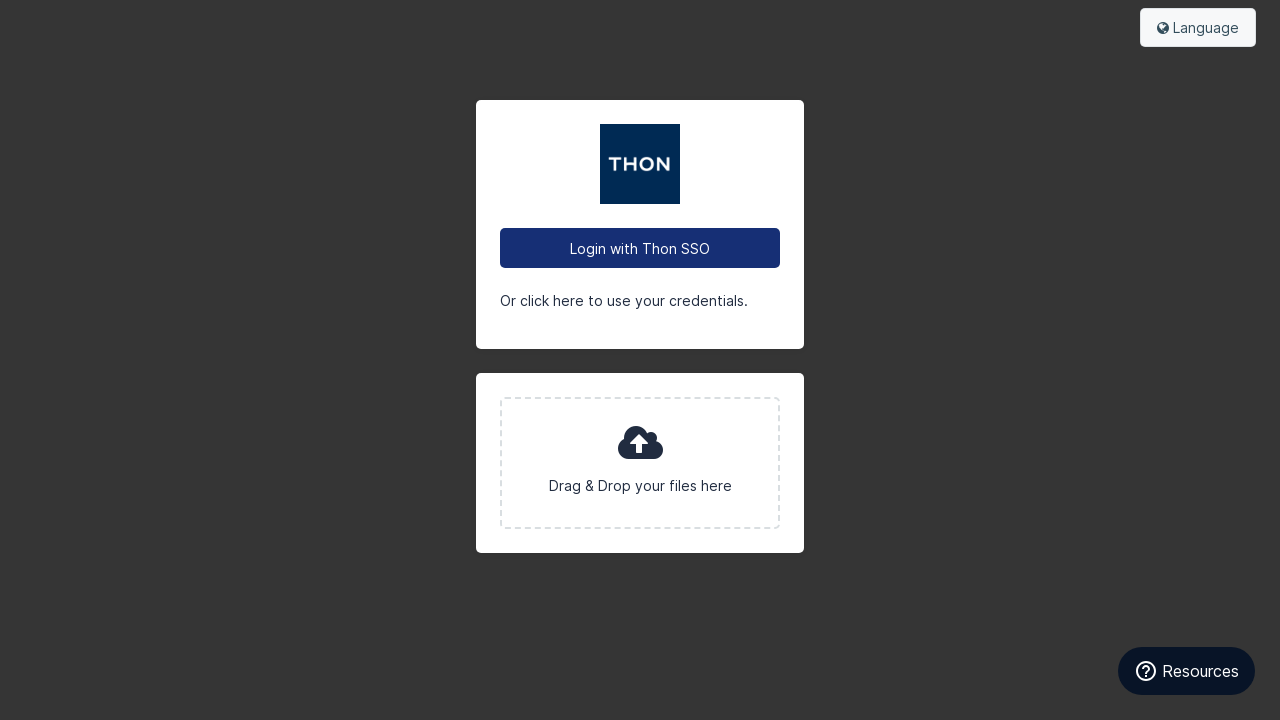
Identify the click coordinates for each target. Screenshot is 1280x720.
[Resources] (1186, 671)
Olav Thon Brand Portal (640, 164)
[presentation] (640, 463)
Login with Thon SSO (640, 248)
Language (1198, 27)
